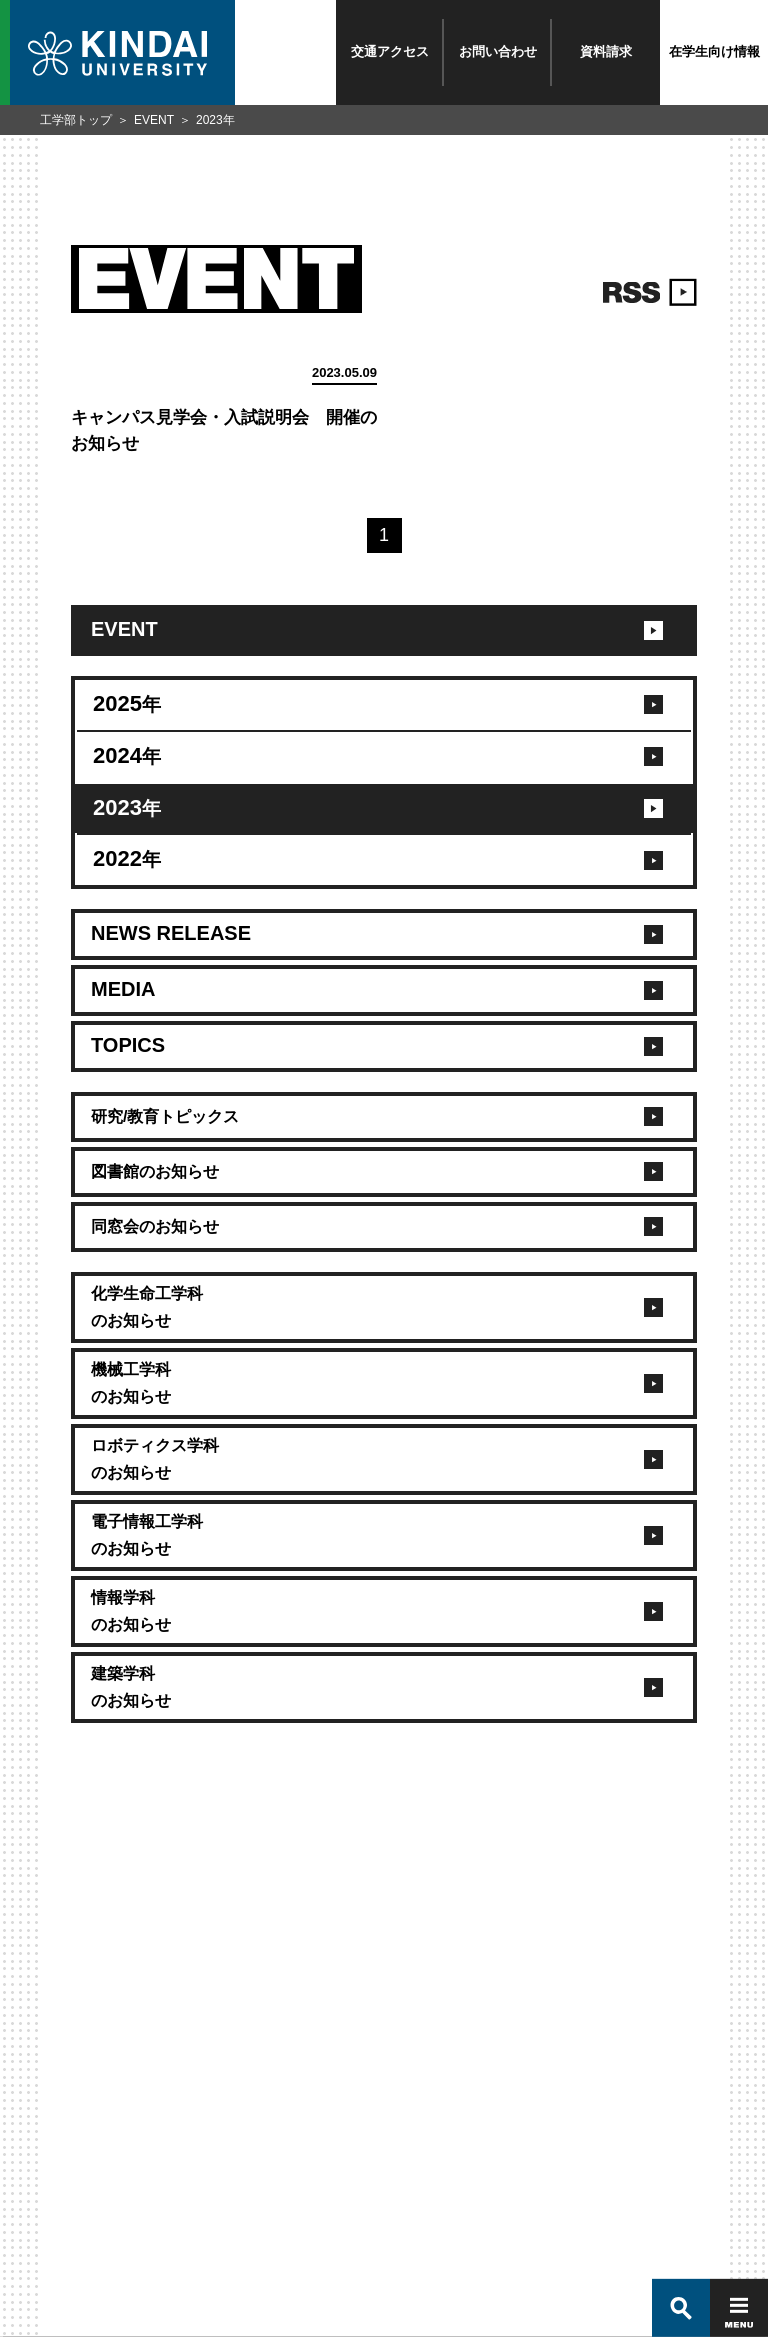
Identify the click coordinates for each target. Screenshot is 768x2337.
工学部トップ (76, 120)
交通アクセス (390, 51)
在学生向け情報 (714, 51)
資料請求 (606, 51)
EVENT (154, 120)
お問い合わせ (498, 51)
